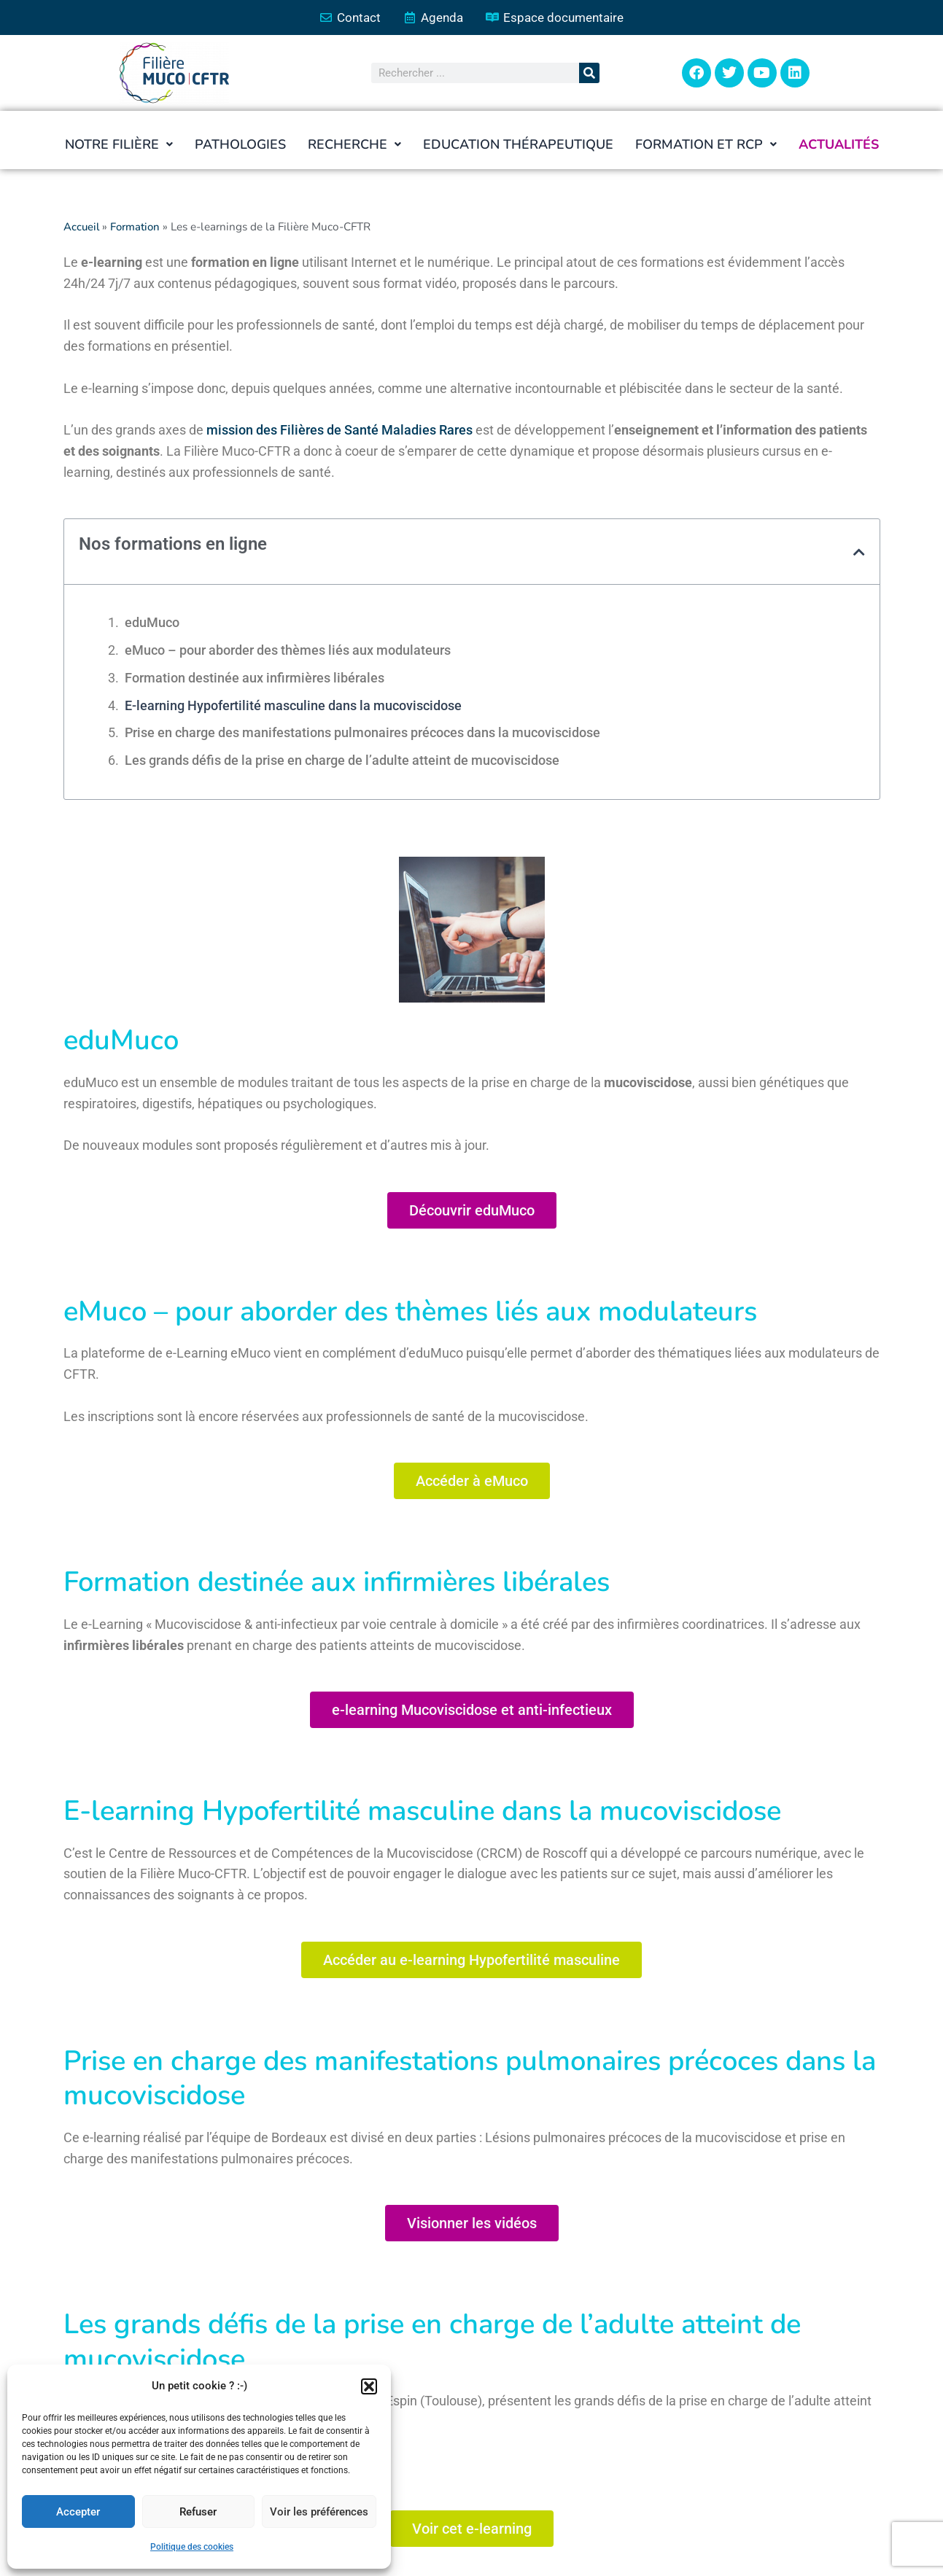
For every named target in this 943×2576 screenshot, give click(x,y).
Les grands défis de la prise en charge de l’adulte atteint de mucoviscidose (342, 760)
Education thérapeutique (518, 145)
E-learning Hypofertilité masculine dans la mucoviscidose (293, 705)
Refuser (198, 2511)
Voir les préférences (319, 2511)
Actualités (839, 145)
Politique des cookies (191, 2547)
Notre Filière (119, 145)
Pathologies (240, 145)
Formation (137, 227)
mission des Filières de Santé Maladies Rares (339, 430)
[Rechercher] (589, 73)
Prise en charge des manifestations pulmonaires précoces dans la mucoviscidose (362, 733)
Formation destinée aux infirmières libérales (254, 678)
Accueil (82, 227)
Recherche (354, 145)
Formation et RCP (706, 145)
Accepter (78, 2511)
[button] (369, 2386)
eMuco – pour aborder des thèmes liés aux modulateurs (288, 650)
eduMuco (152, 623)
